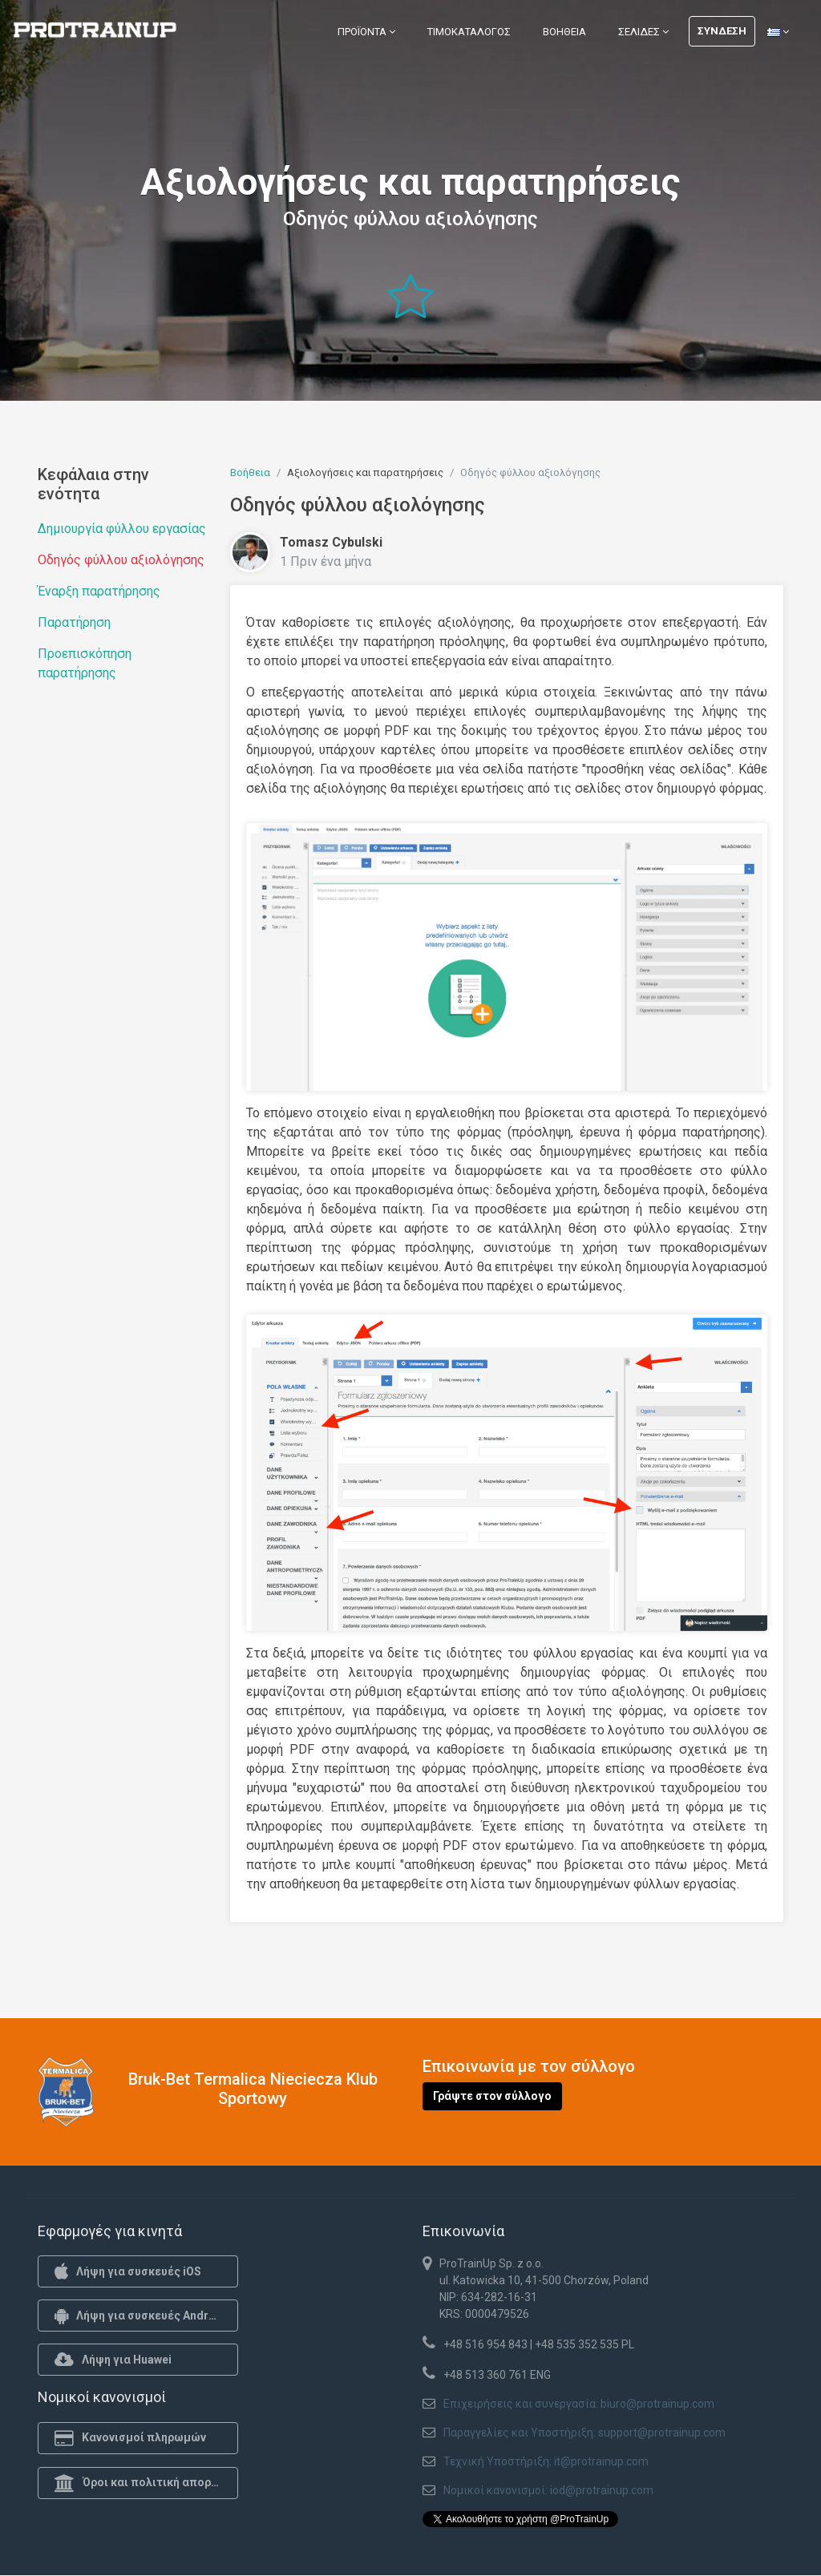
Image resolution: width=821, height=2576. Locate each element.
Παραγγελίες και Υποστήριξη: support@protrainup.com (584, 2432)
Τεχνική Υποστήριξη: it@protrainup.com (546, 2461)
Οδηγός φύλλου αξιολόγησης (121, 559)
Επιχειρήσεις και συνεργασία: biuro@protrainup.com (578, 2403)
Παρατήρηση (74, 622)
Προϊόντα (366, 32)
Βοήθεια (564, 32)
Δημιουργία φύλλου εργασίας (122, 528)
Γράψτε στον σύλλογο (492, 2095)
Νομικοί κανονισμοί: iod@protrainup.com (548, 2490)
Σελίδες (643, 32)
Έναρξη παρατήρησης (99, 591)
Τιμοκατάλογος (469, 32)
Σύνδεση (722, 31)
